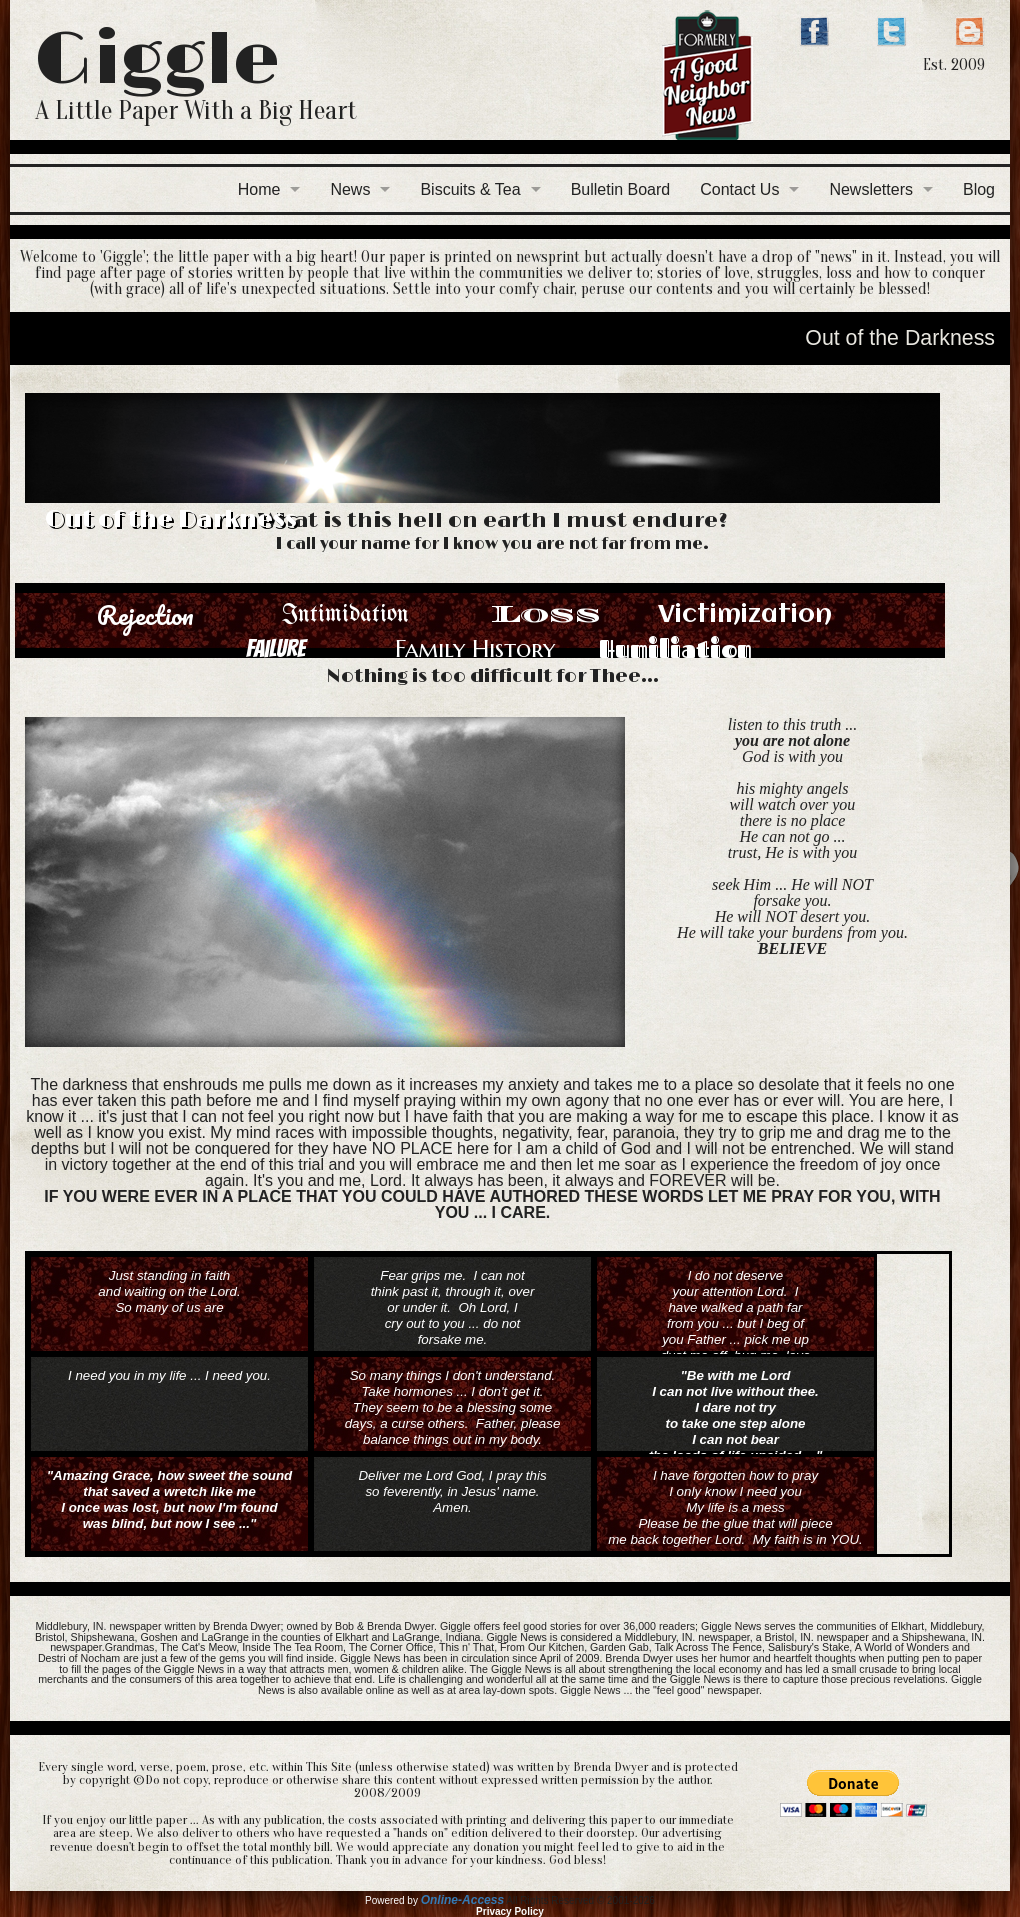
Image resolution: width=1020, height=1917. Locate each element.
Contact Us (739, 189)
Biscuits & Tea (470, 189)
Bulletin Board (621, 189)
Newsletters (871, 189)
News (350, 189)
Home (259, 189)
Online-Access (462, 1900)
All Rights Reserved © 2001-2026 (580, 1900)
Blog (979, 189)
